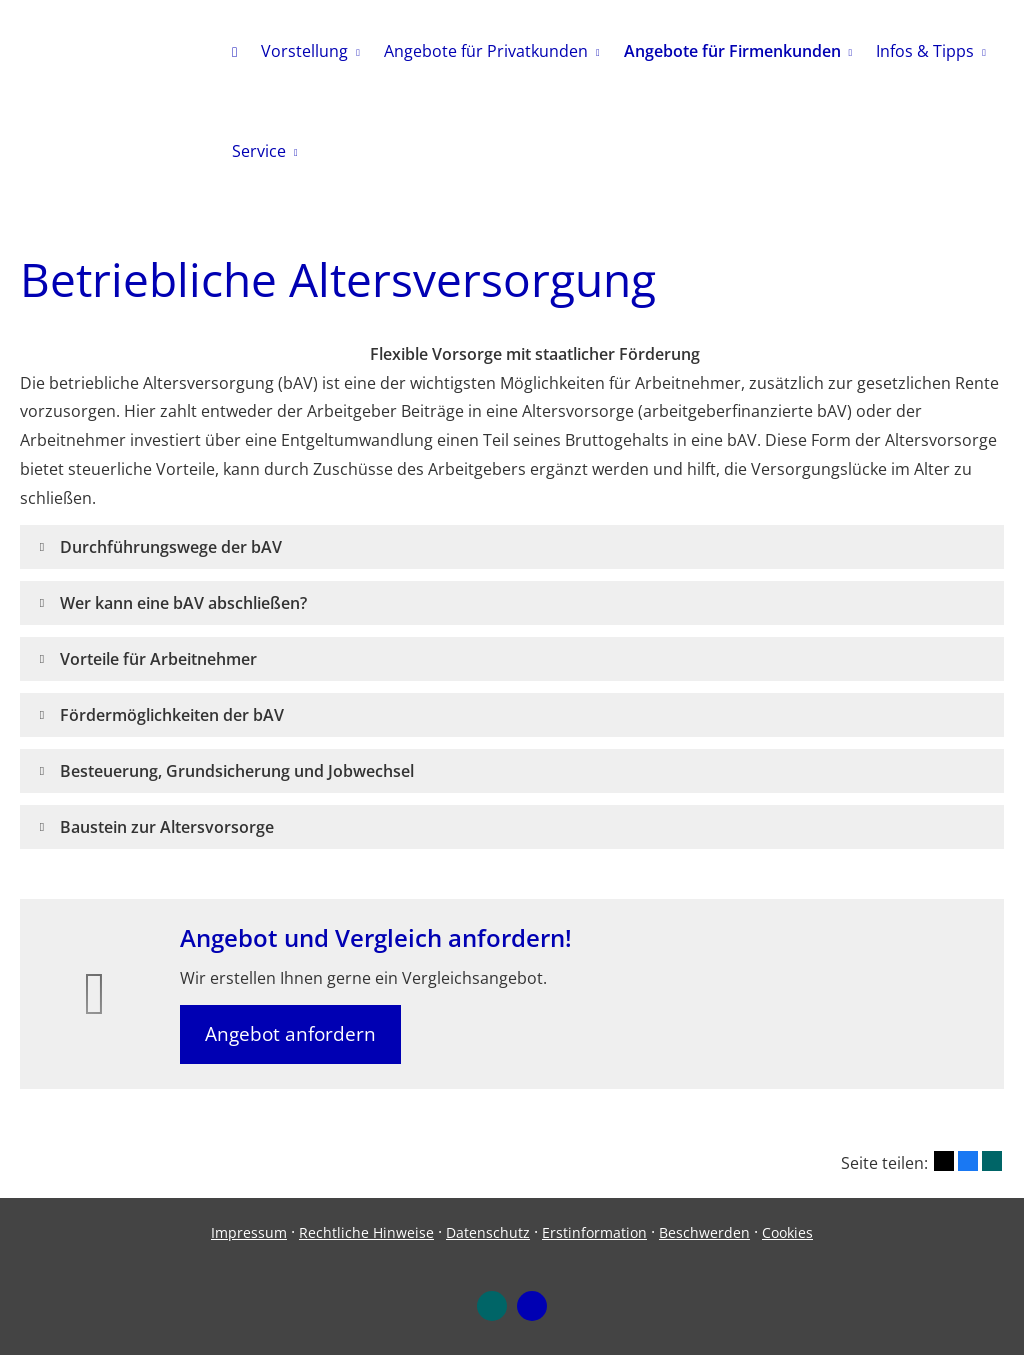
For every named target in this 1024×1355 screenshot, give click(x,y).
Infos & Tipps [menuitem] (925, 51)
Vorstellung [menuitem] (304, 51)
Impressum (249, 1232)
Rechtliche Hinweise (366, 1232)
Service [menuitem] (259, 151)
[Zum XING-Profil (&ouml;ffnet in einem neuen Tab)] (492, 1306)
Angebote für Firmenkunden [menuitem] (732, 51)
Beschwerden (704, 1232)
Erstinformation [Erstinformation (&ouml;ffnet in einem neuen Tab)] (594, 1232)
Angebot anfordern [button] (290, 1034)
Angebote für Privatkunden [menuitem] (486, 51)
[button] (171, 547)
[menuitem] (234, 51)
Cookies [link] (787, 1232)
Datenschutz (488, 1232)
